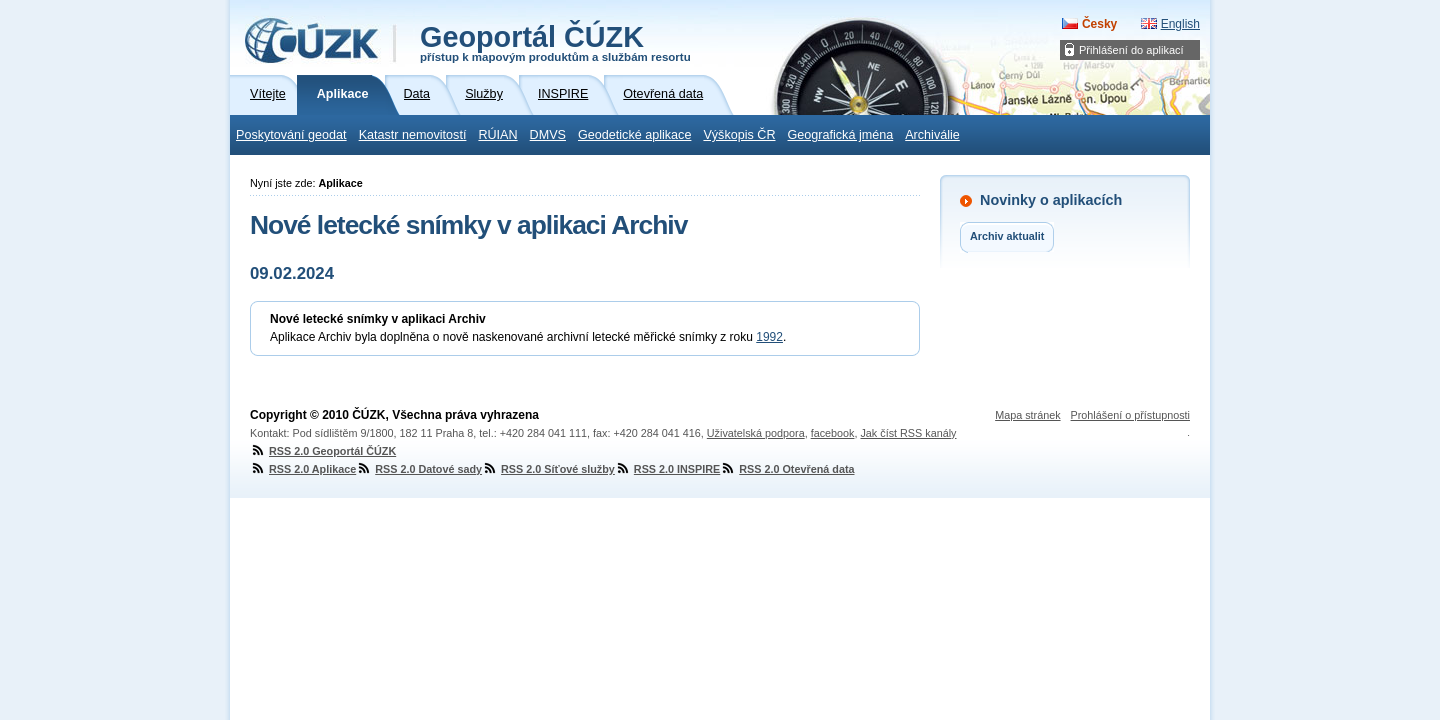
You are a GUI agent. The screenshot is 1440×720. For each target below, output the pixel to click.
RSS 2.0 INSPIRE (667, 469)
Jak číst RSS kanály (908, 433)
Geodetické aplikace (634, 135)
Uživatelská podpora (756, 433)
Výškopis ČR (739, 135)
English (1180, 24)
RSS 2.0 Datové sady (419, 469)
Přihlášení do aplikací (1131, 50)
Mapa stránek (1027, 415)
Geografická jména (841, 135)
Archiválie (932, 135)
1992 (769, 337)
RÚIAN (497, 135)
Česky (1099, 24)
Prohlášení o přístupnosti (1130, 415)
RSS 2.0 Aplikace (303, 469)
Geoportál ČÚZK (555, 42)
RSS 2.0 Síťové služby (548, 469)
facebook (833, 433)
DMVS (548, 135)
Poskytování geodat (291, 135)
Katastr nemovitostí (413, 135)
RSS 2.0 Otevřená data (787, 469)
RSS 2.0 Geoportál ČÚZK (323, 451)
